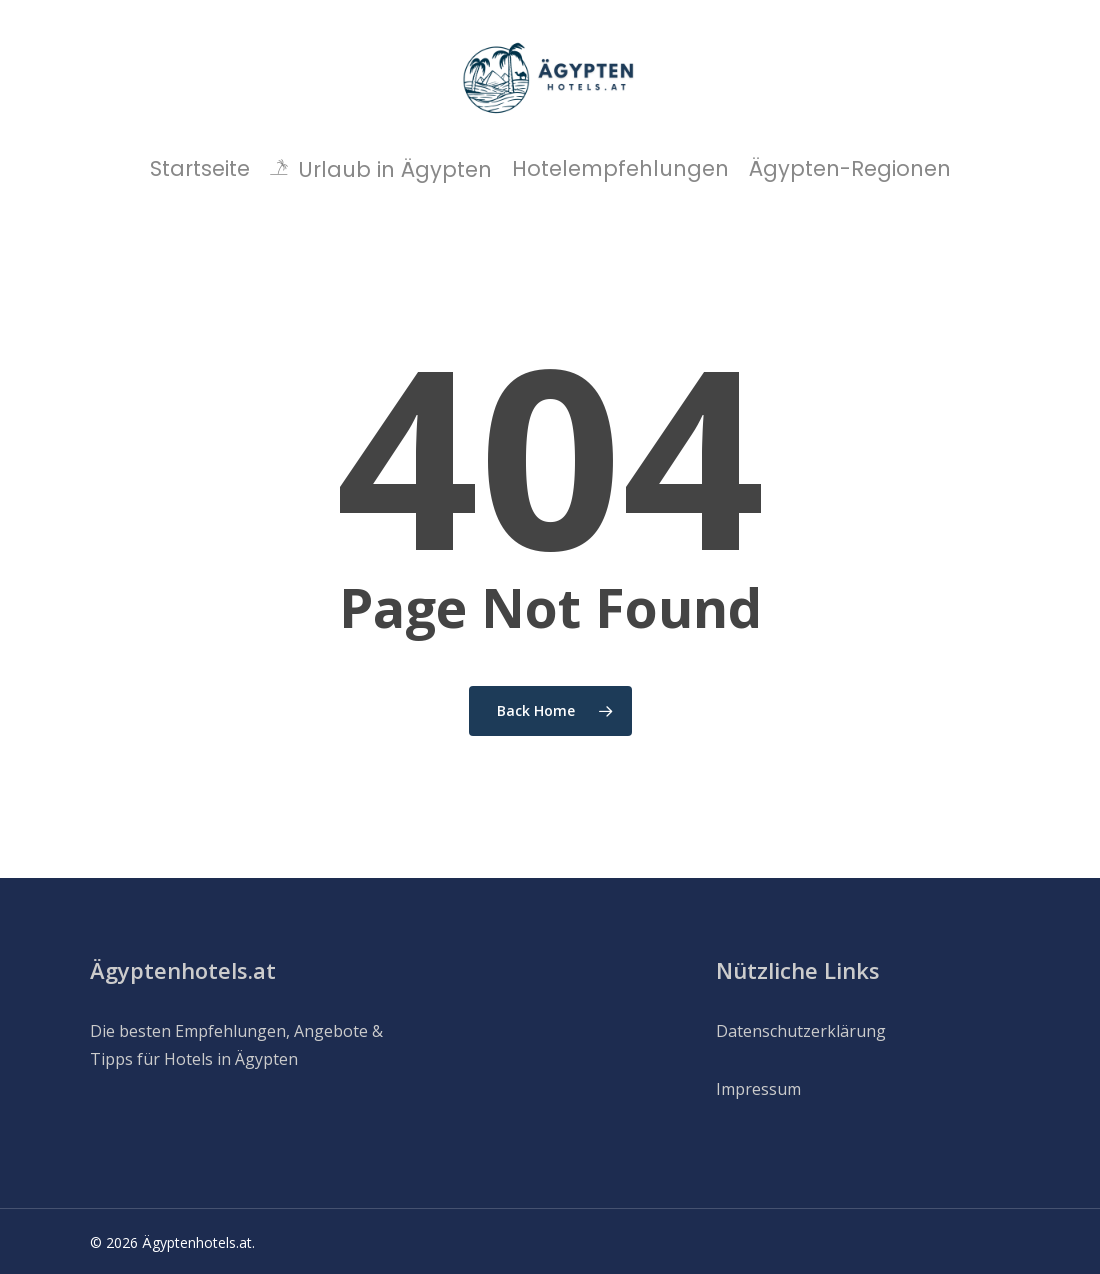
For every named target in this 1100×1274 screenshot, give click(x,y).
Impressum (758, 1089)
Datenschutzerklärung (801, 1031)
